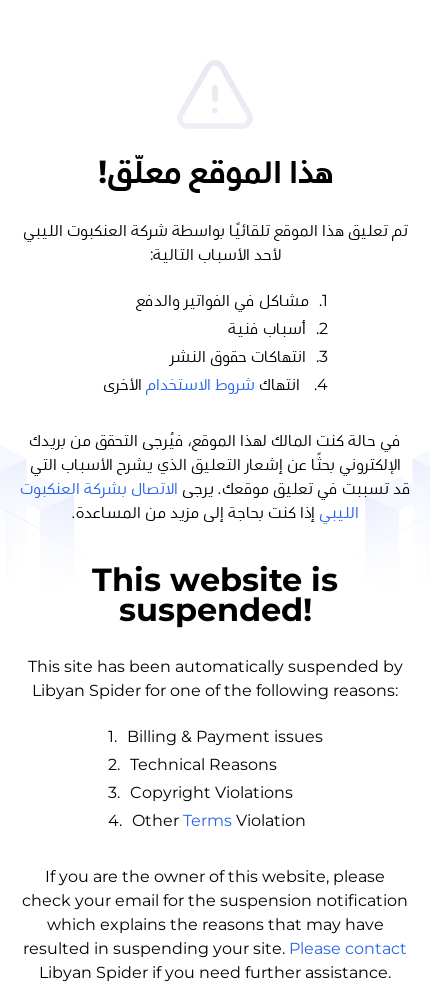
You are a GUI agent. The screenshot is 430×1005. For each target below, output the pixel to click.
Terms (207, 820)
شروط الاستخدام (200, 385)
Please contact (348, 948)
